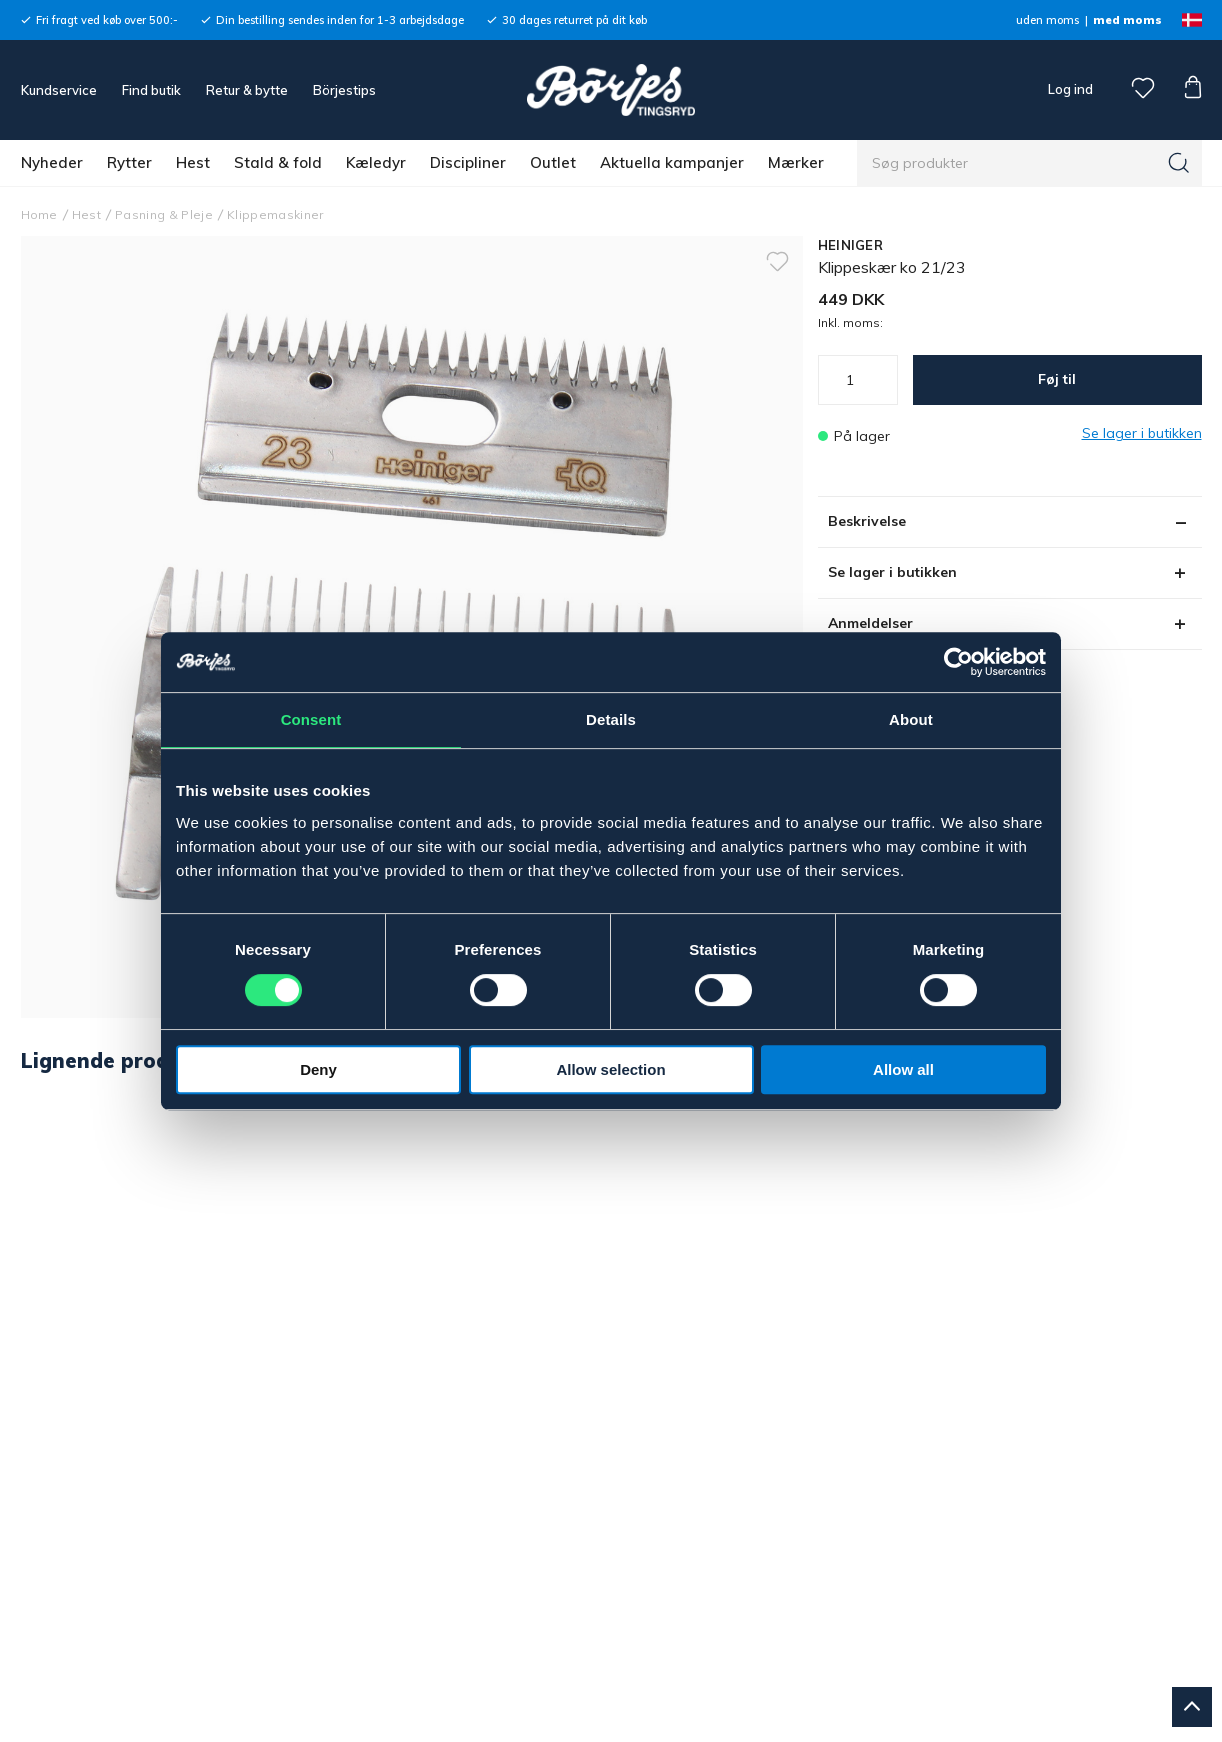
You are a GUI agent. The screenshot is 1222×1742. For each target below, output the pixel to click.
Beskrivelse (867, 521)
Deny (318, 1069)
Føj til (1057, 379)
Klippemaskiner (275, 214)
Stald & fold (278, 162)
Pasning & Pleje (164, 214)
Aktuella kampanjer (672, 162)
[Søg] (1179, 163)
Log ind (1070, 89)
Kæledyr (376, 162)
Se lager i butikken (892, 572)
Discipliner (468, 162)
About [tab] (911, 719)
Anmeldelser (870, 623)
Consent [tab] (311, 719)
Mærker (796, 162)
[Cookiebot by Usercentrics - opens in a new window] (958, 662)
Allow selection (610, 1069)
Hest (193, 162)
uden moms (1047, 20)
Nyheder (52, 162)
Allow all (903, 1069)
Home (39, 214)
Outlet (553, 162)
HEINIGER (850, 245)
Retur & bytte (247, 90)
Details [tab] (611, 719)
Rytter (129, 162)
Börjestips (344, 90)
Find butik (151, 90)
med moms (1127, 20)
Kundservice (59, 90)
